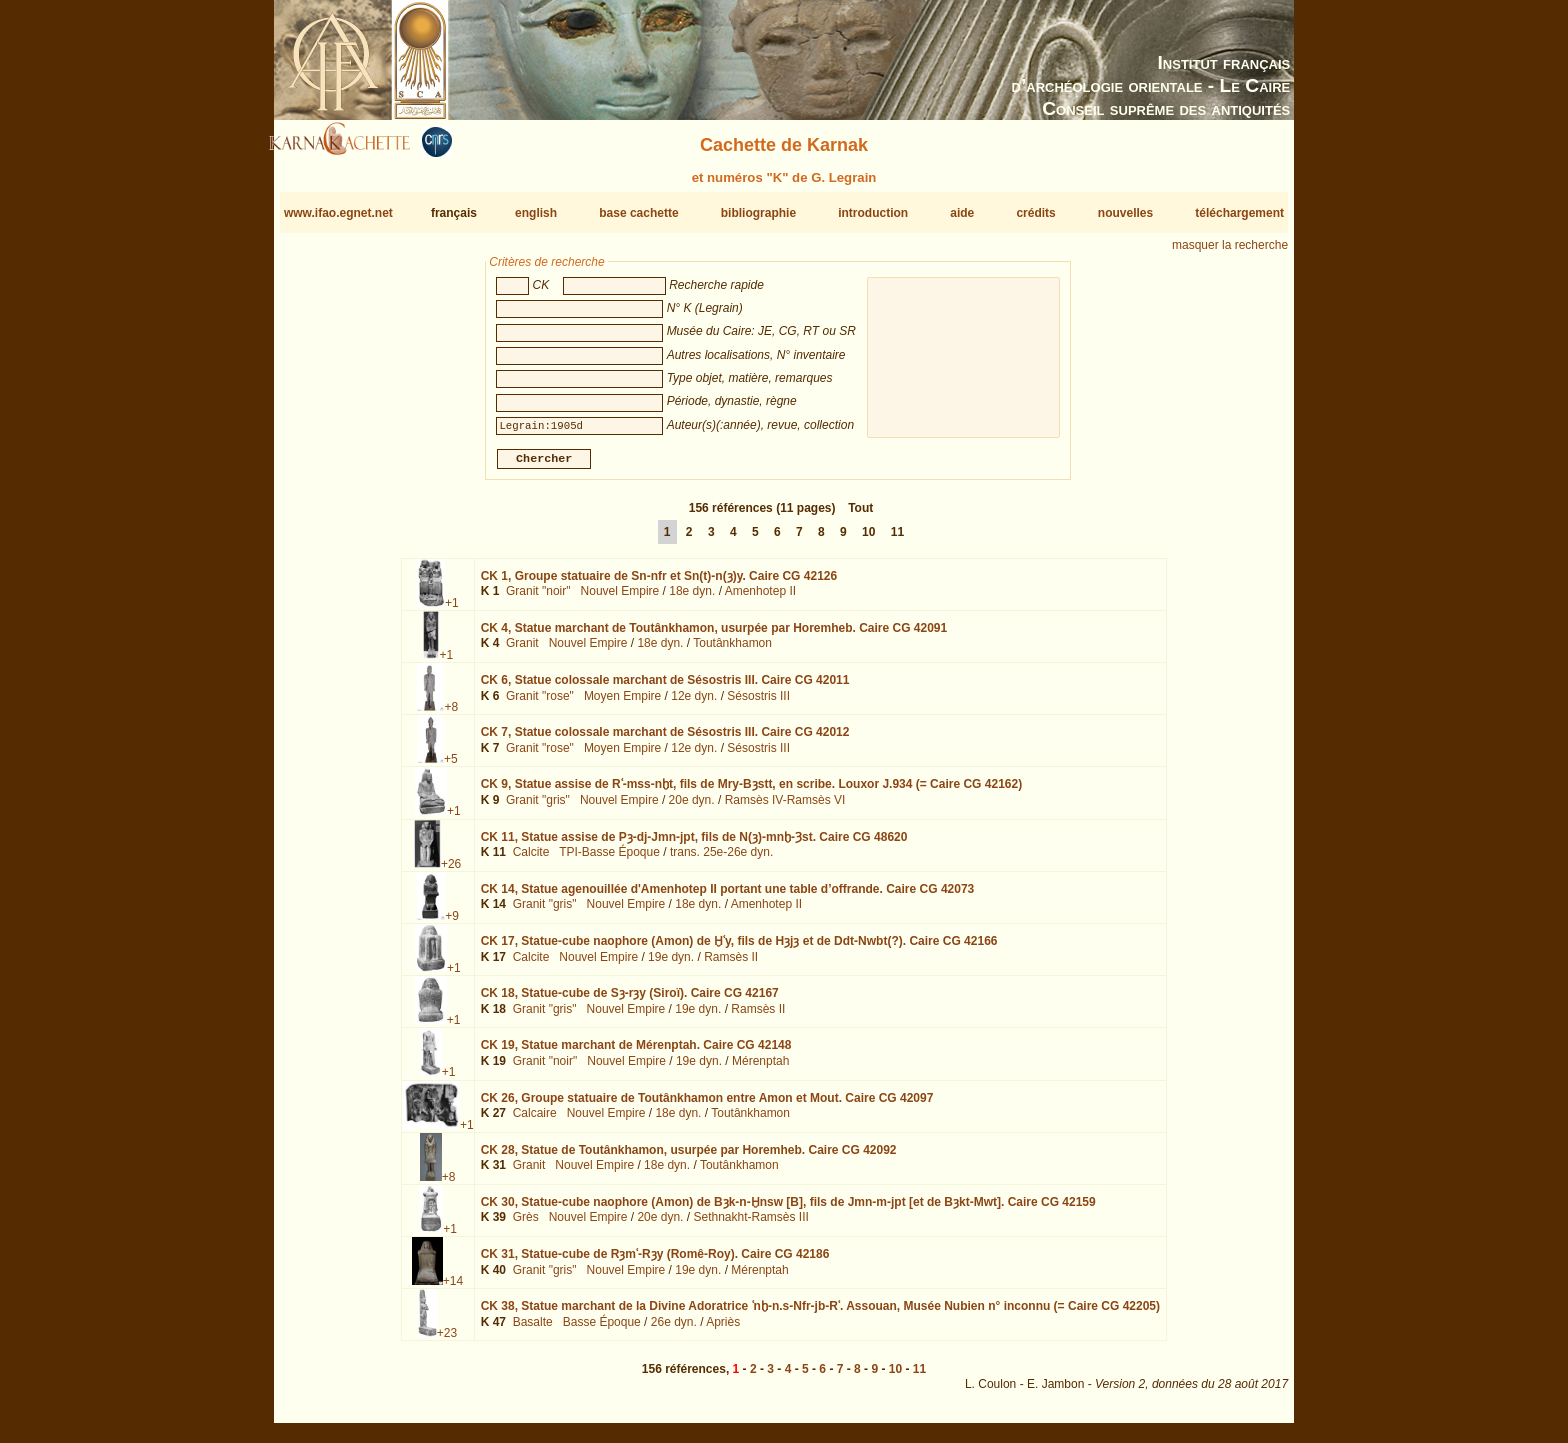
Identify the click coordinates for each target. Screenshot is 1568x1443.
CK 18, (630, 1001)
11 (897, 540)
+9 (452, 924)
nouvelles (1125, 213)
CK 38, (820, 1314)
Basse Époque (602, 1330)
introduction (873, 213)
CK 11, (694, 844)
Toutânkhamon (732, 651)
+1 (452, 611)
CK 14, (728, 897)
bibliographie (758, 213)
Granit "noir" (538, 599)
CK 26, (707, 1105)
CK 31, (655, 1262)
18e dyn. (692, 599)
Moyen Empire (622, 704)
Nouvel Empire (620, 599)
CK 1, (659, 584)
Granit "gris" (538, 808)
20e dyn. (692, 808)
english (536, 213)
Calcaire (535, 1121)
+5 (451, 767)
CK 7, (665, 740)
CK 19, (636, 1053)
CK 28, (689, 1158)
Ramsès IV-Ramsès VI (785, 808)
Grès (526, 1225)
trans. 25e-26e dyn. (721, 860)
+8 (451, 715)
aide (962, 213)
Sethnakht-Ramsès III (750, 1225)
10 (868, 540)
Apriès (723, 1330)
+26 (451, 871)
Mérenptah (760, 1069)
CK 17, (739, 949)
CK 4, (714, 636)
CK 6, (665, 688)
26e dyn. (674, 1330)
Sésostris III (758, 704)
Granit (522, 651)
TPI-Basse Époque (609, 860)
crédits (1035, 213)
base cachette (638, 213)
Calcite (531, 860)
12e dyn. (694, 704)
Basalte (533, 1330)
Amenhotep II (760, 599)
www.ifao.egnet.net (338, 213)
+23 (447, 1341)
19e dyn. (671, 964)
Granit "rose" (540, 704)
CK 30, (788, 1210)
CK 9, (752, 792)
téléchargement (1239, 213)
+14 (453, 1289)
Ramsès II (731, 964)
